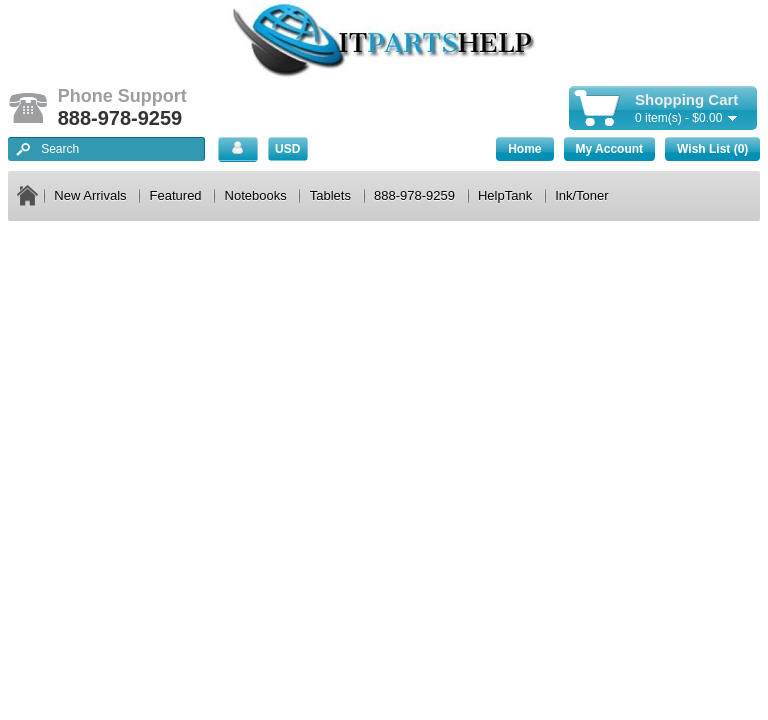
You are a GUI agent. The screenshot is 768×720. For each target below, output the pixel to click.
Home (524, 149)
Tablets (330, 195)
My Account (610, 149)
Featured (176, 195)
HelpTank (505, 195)
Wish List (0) (712, 149)
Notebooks (256, 195)
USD (287, 149)
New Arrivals (90, 195)
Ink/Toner (581, 195)
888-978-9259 (414, 195)
